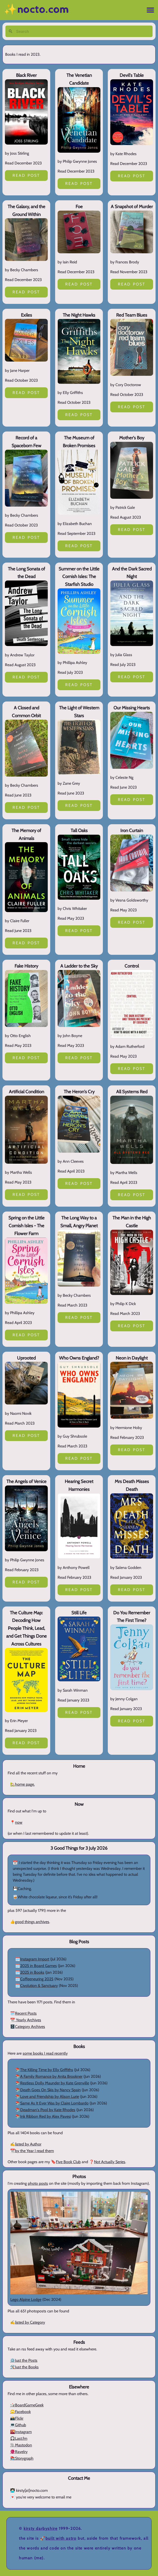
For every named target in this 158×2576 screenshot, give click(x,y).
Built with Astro (61, 2538)
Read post (26, 175)
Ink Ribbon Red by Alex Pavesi (45, 2116)
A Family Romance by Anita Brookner (51, 2076)
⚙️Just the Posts (23, 2360)
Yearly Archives (28, 2020)
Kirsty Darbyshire (40, 2528)
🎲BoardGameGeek (27, 2405)
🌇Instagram (21, 2431)
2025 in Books (32, 1972)
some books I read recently (45, 2053)
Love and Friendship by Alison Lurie (49, 2096)
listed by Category (30, 2322)
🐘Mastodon (21, 2445)
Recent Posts (26, 2013)
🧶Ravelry (19, 2451)
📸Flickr (16, 2418)
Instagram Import (34, 1959)
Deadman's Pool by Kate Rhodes (47, 2109)
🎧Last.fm (18, 2438)
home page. (25, 1784)
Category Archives (30, 2026)
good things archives (32, 1921)
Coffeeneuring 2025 (36, 1979)
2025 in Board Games (38, 1965)
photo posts (38, 2183)
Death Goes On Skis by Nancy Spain (50, 2090)
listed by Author (28, 2144)
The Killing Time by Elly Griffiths (46, 2069)
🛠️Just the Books (24, 2367)
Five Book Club (68, 2161)
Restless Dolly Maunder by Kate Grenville (54, 2083)
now (18, 1822)
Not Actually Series (109, 2161)
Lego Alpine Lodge (25, 2299)
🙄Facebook (20, 2411)
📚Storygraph (21, 2458)
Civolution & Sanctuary (39, 1985)
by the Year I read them (34, 2150)
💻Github (18, 2425)
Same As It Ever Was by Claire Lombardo (54, 2103)
